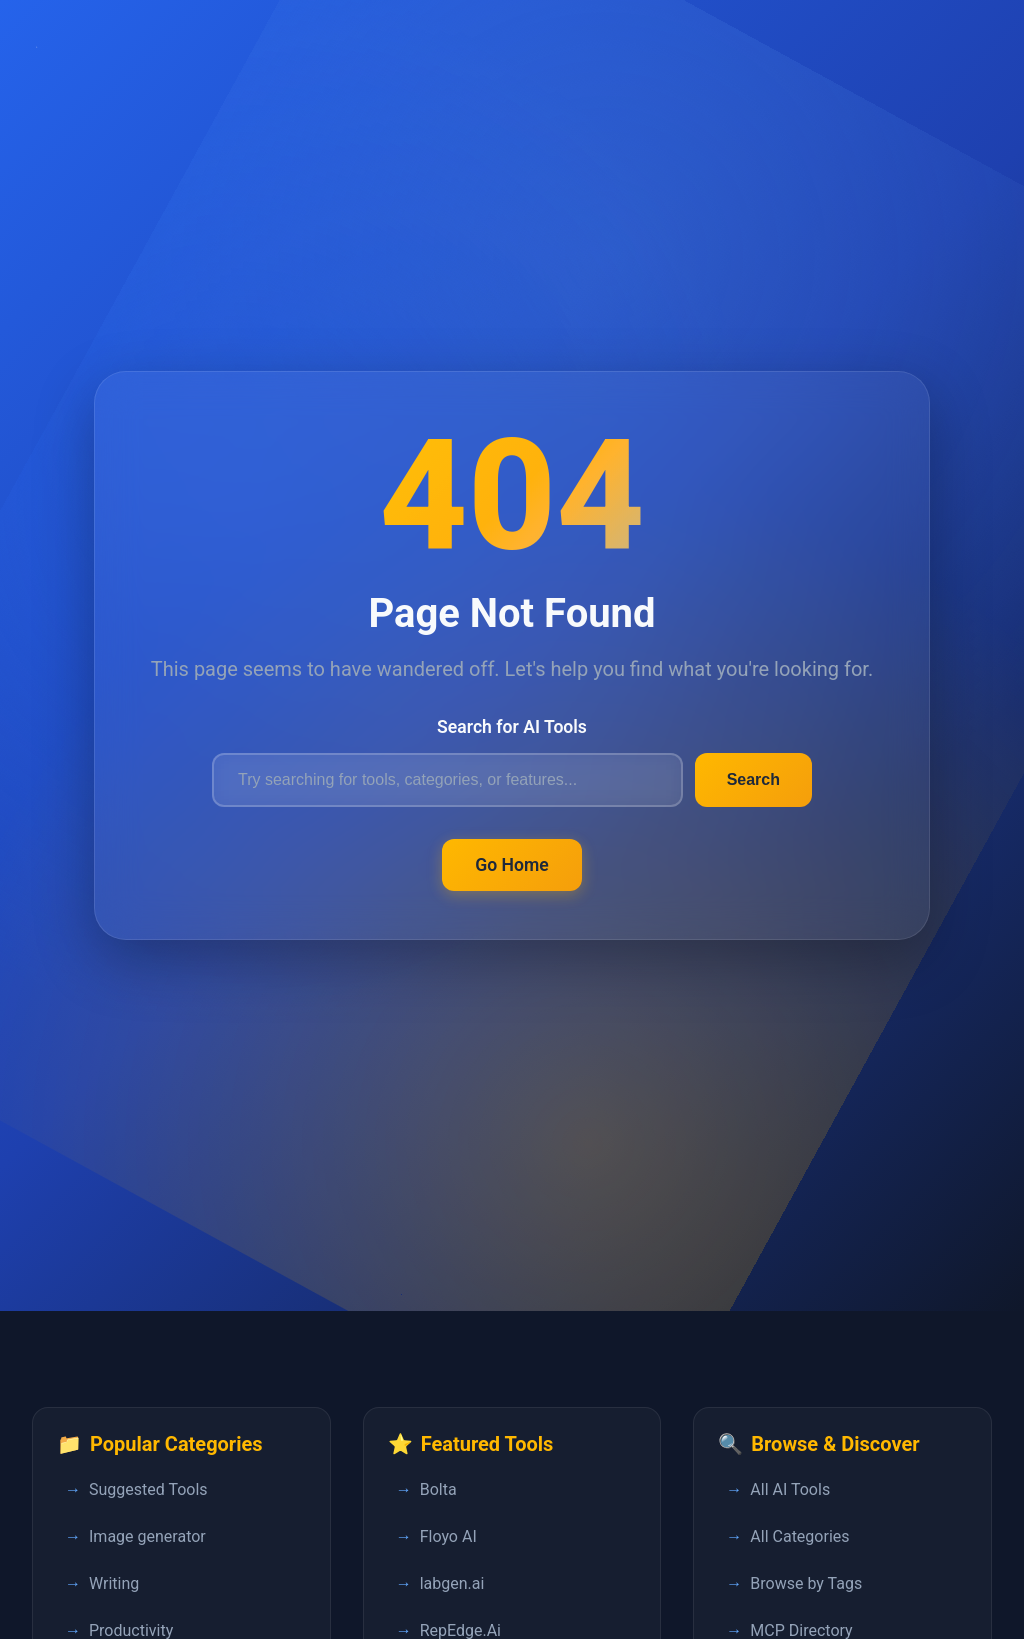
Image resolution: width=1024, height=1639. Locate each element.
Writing (114, 1583)
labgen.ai (452, 1583)
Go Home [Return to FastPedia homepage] (512, 865)
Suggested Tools (148, 1489)
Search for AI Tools (512, 727)
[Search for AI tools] (447, 780)
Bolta (438, 1489)
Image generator (147, 1536)
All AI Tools (790, 1489)
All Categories (799, 1536)
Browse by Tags (806, 1583)
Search (753, 779)
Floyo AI (448, 1536)
